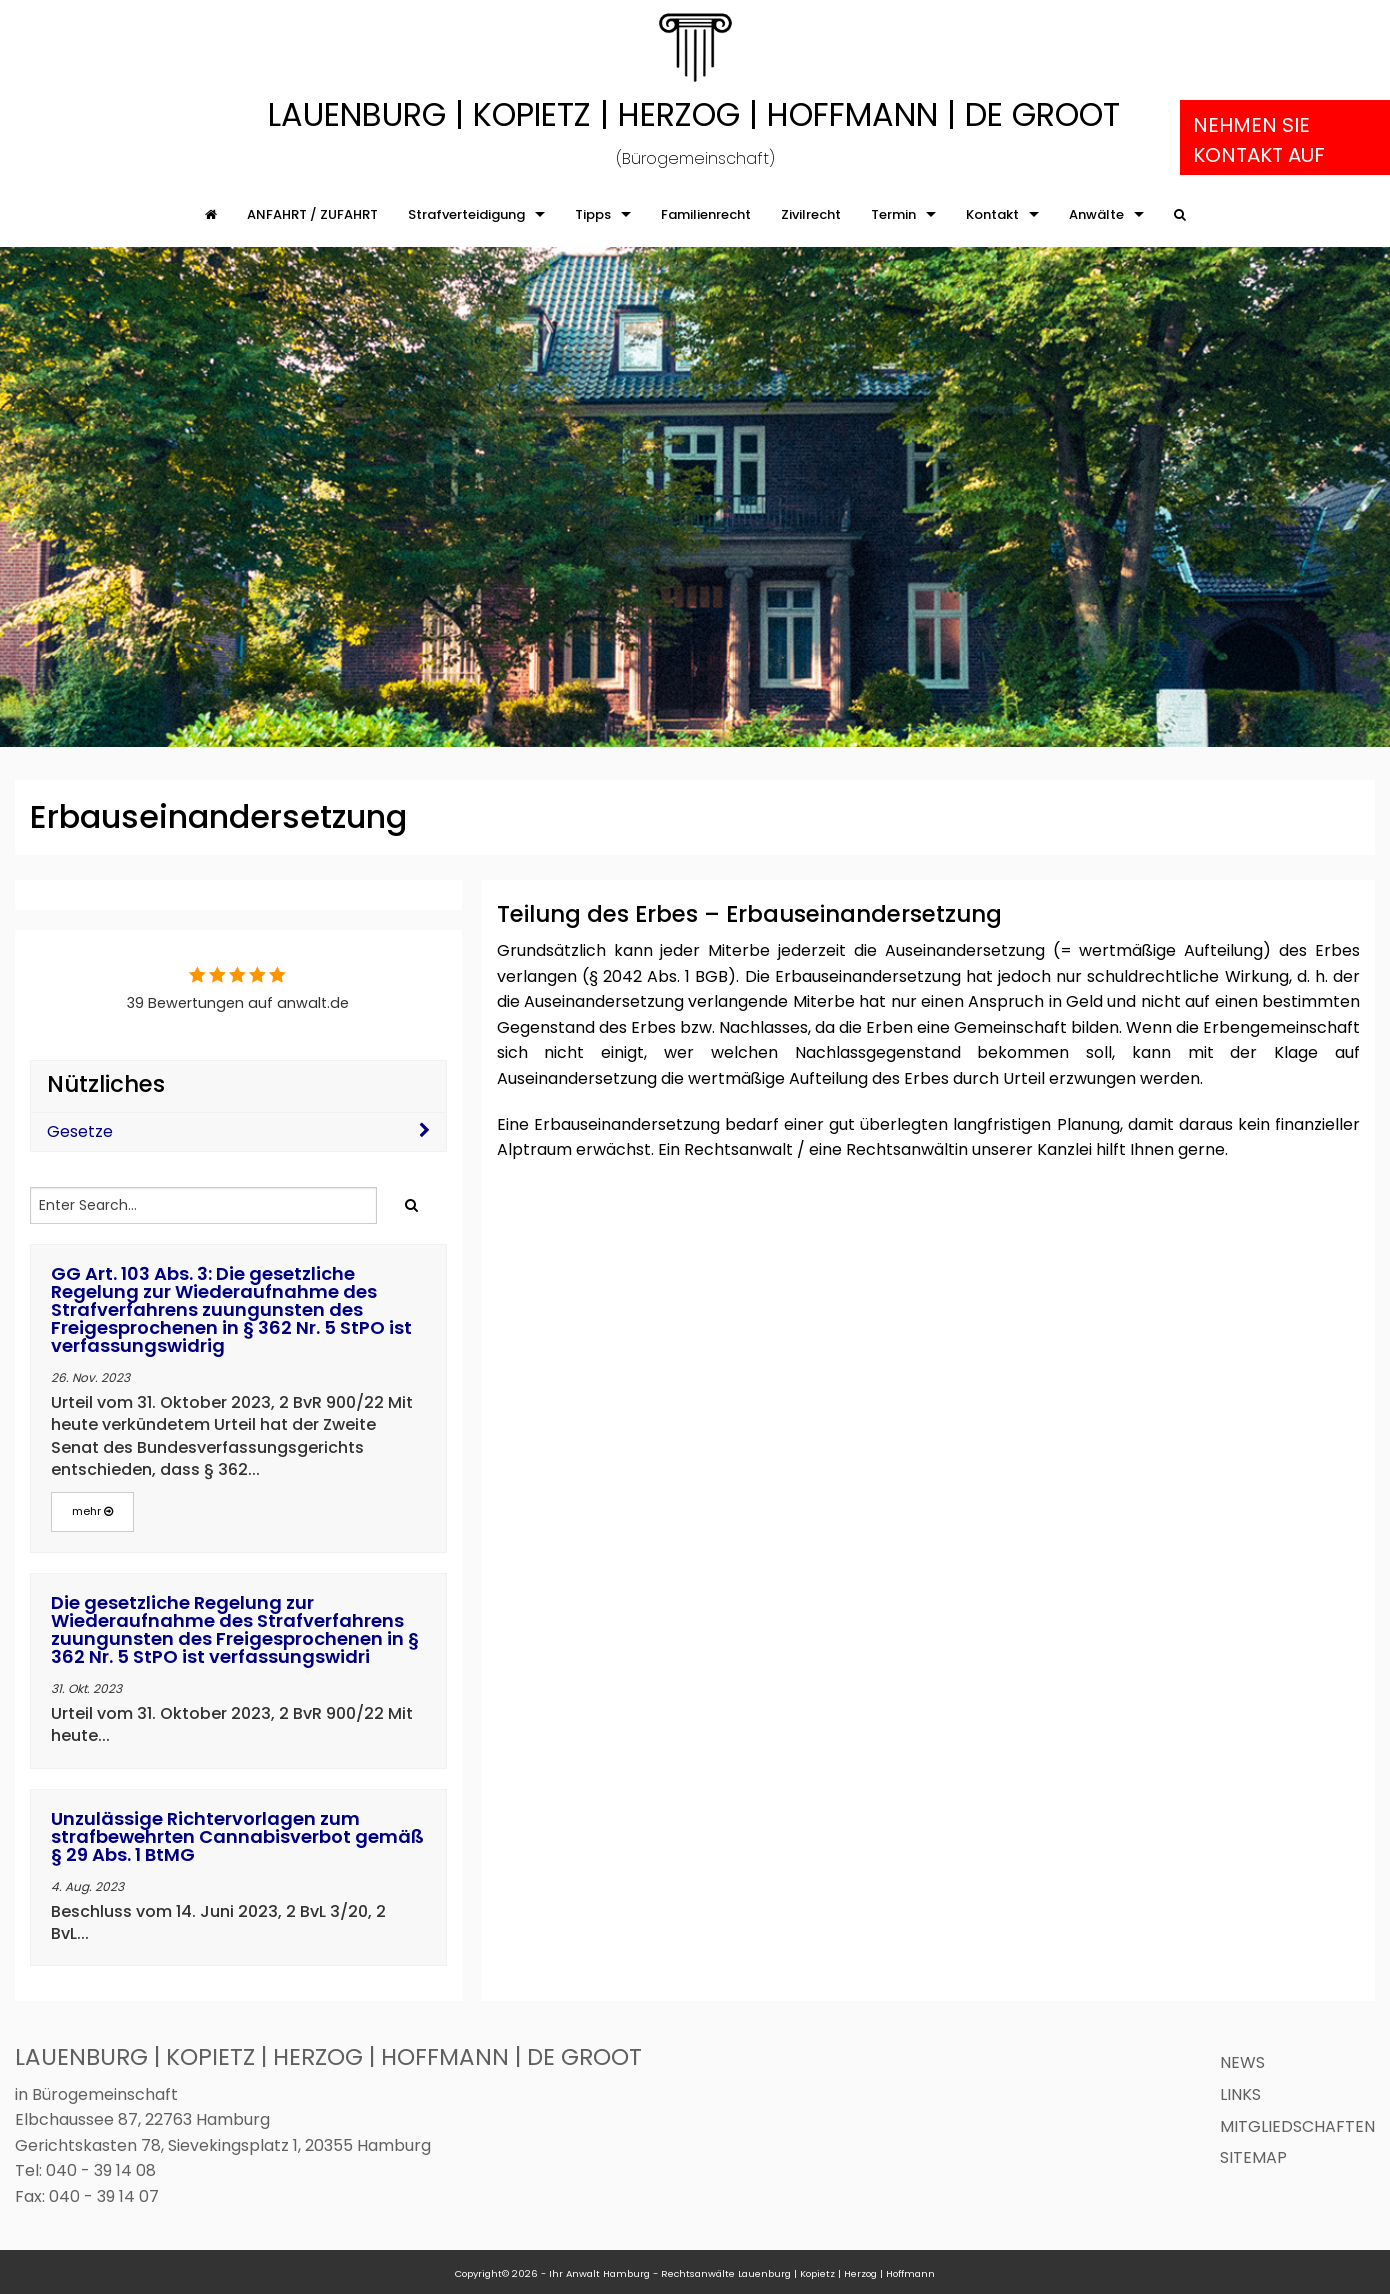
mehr (92, 1511)
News (1242, 2062)
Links (1240, 2094)
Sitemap (1253, 2157)
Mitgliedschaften (1297, 2126)
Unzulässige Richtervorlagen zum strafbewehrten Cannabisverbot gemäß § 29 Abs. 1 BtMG (237, 1836)
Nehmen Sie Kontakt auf (1259, 140)
